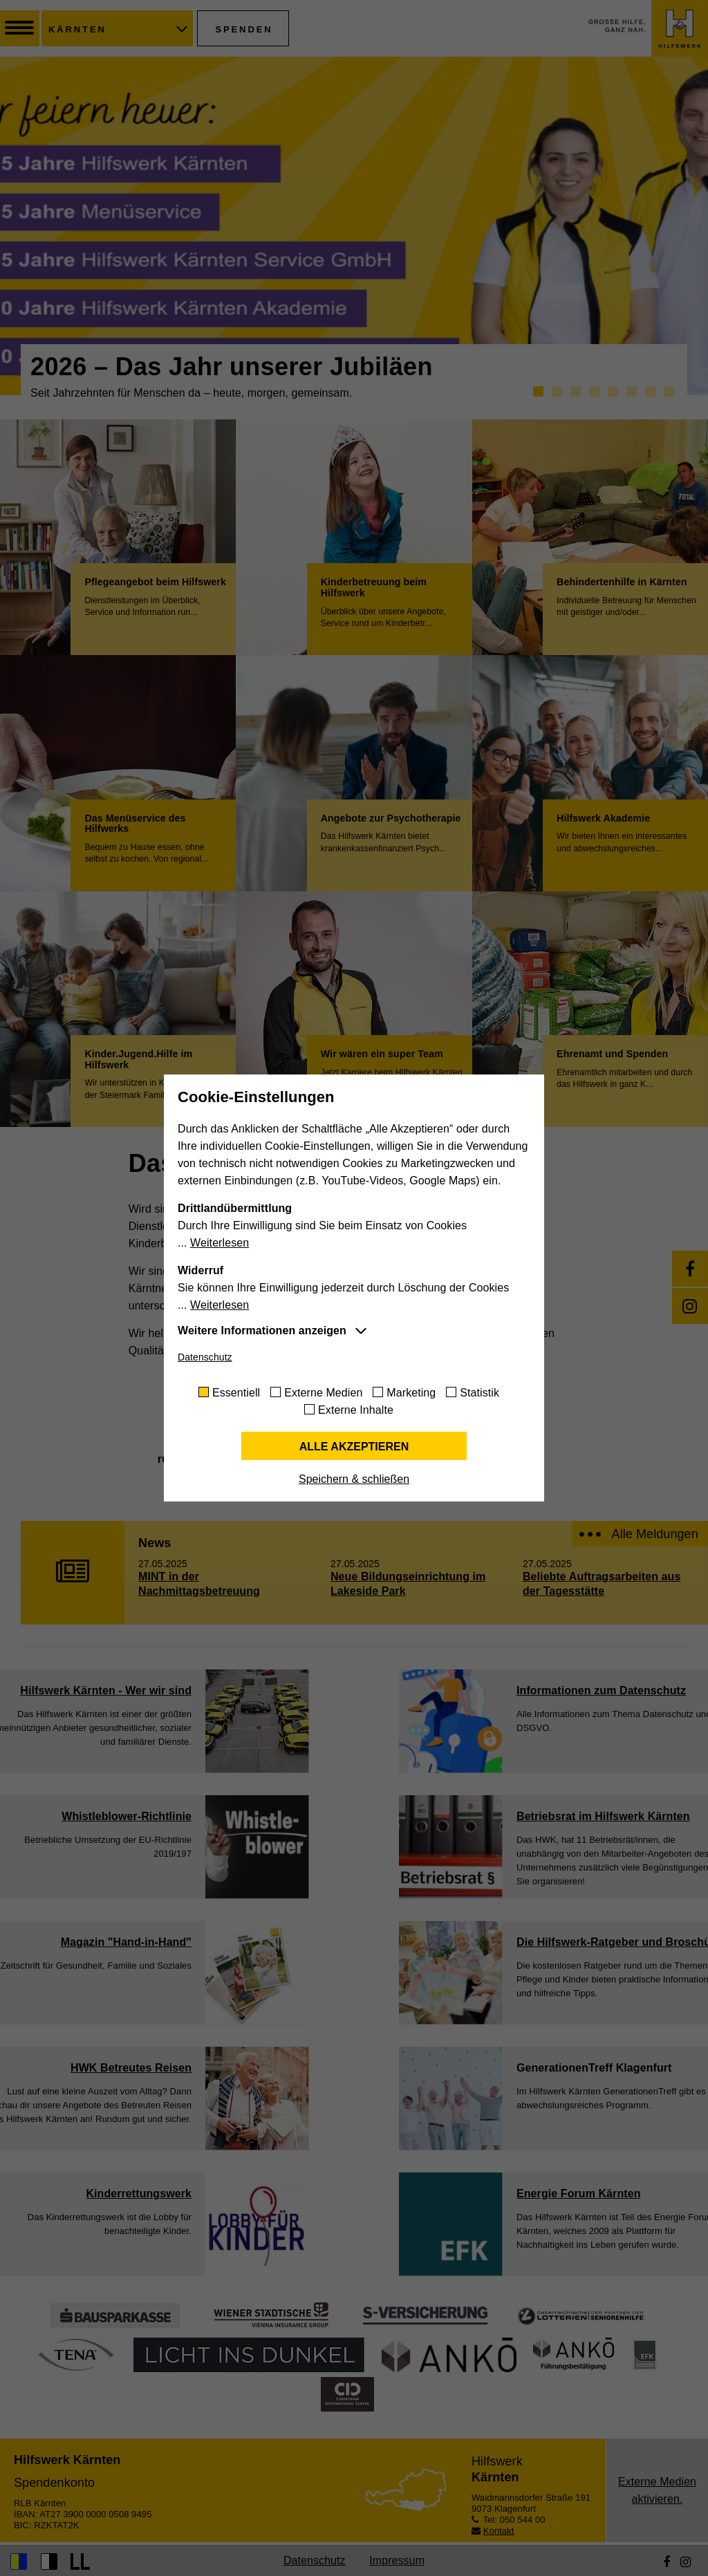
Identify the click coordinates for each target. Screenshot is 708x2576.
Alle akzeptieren (354, 1446)
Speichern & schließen (354, 1479)
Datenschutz (205, 1357)
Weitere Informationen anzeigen (262, 1330)
